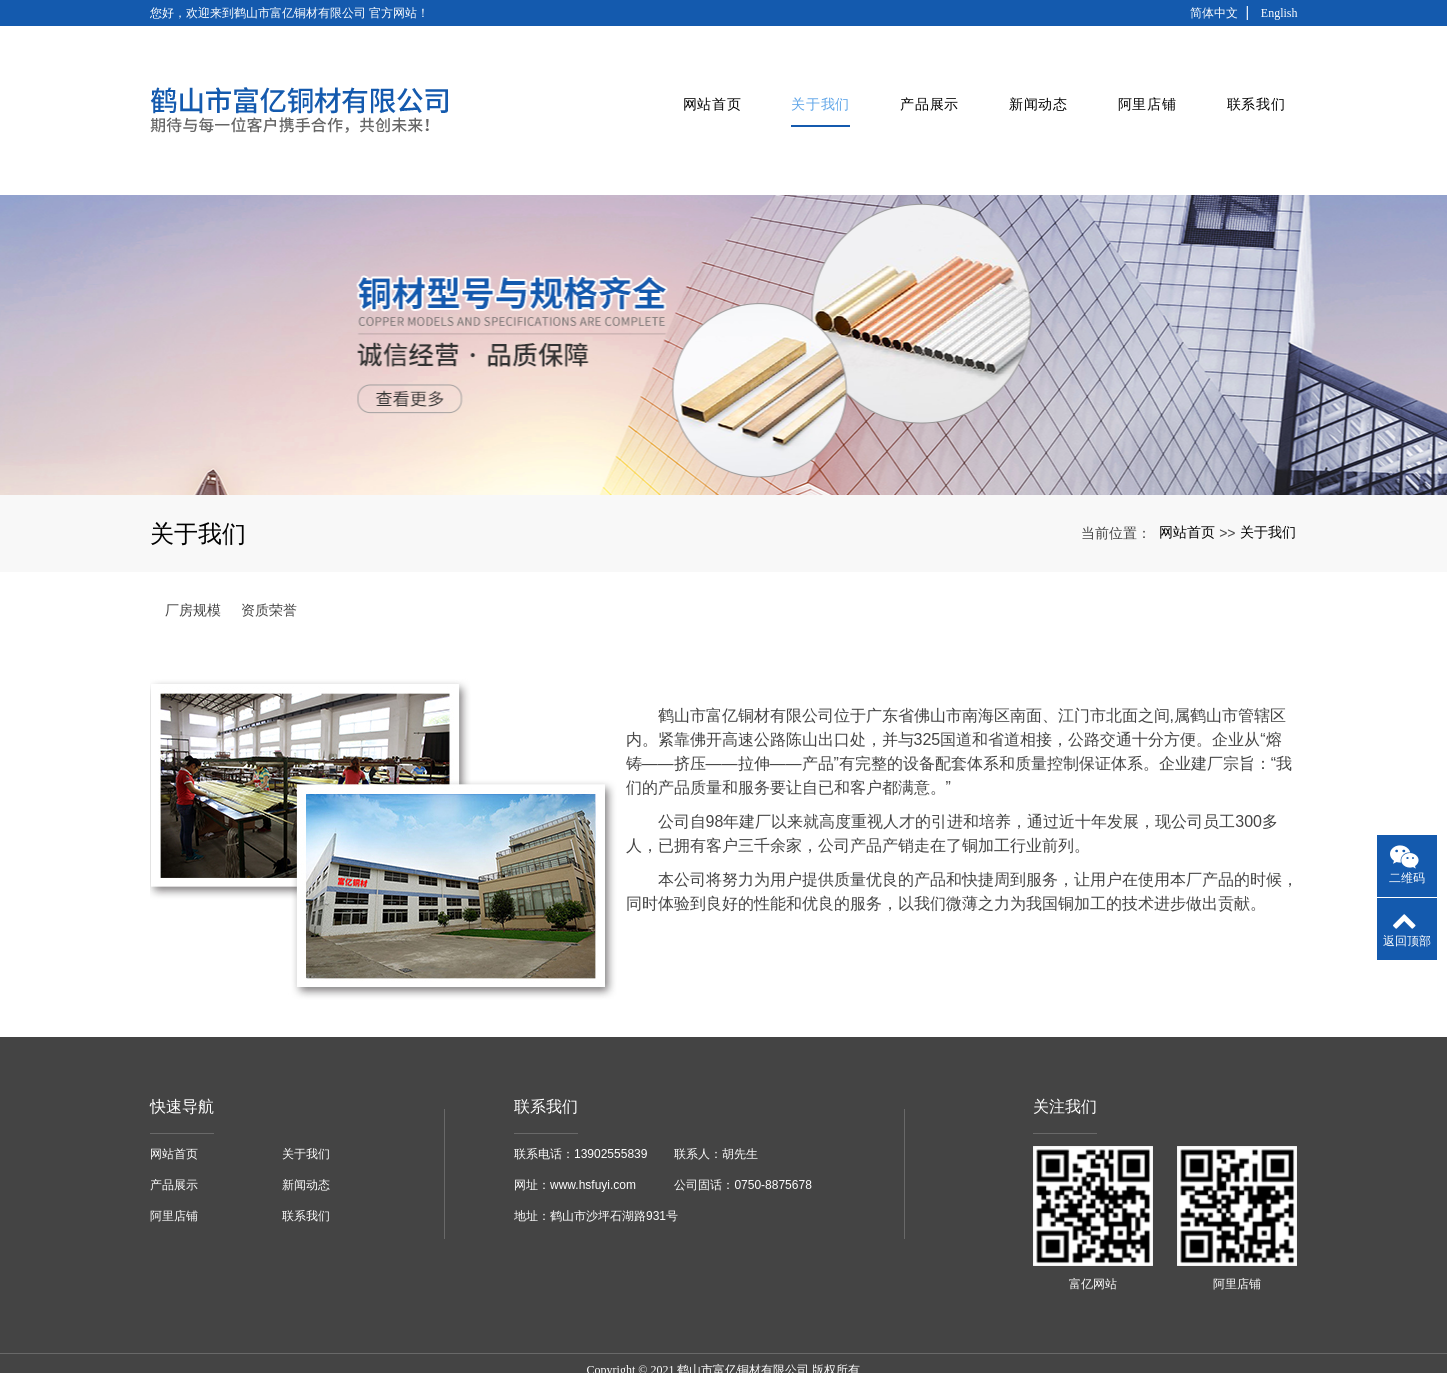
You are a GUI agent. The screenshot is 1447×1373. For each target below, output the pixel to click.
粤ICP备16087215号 (723, 1357)
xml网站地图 (945, 1339)
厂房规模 (193, 561)
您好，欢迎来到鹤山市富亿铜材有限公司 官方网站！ (289, 13)
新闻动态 (1025, 86)
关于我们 (807, 86)
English (1279, 13)
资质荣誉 (269, 561)
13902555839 (610, 1105)
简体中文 (1214, 13)
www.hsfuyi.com (593, 1136)
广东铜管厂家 (564, 1339)
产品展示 (916, 86)
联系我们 (1243, 86)
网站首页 (699, 86)
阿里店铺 (1134, 86)
